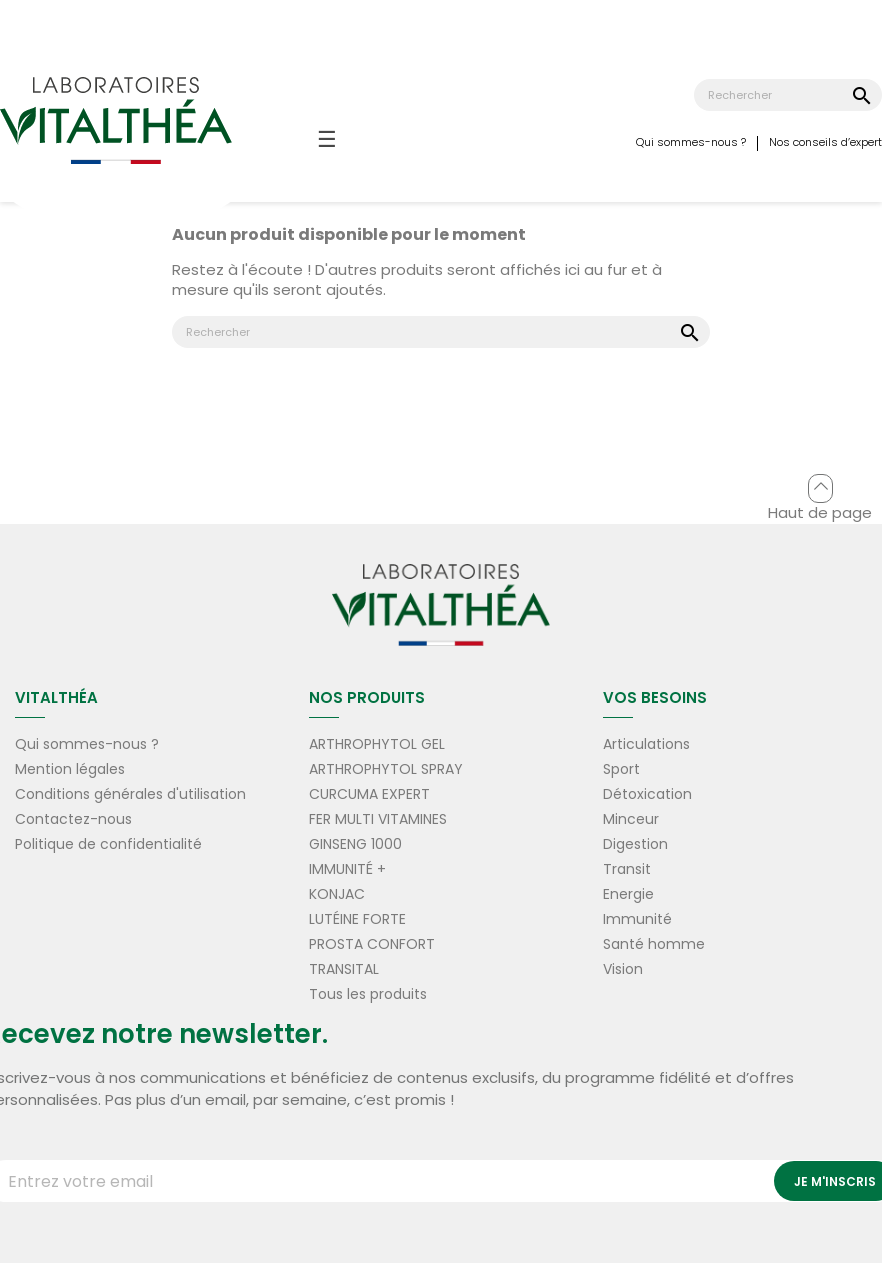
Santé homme (654, 944)
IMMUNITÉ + (347, 869)
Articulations (646, 744)
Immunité (637, 919)
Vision (623, 969)
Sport (621, 769)
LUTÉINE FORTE (357, 919)
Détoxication (647, 794)
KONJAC (337, 894)
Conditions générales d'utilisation (130, 794)
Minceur (631, 819)
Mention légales (70, 769)
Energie (628, 894)
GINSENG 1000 (355, 844)
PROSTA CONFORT (372, 944)
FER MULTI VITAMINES (378, 819)
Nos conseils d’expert (825, 142)
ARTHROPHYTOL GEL (377, 744)
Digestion (635, 844)
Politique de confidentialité (108, 844)
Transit (627, 869)
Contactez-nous (73, 819)
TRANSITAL (344, 969)
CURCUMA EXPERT (369, 794)
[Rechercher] (788, 95)
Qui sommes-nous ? (691, 142)
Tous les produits (368, 994)
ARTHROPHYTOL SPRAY (386, 769)
